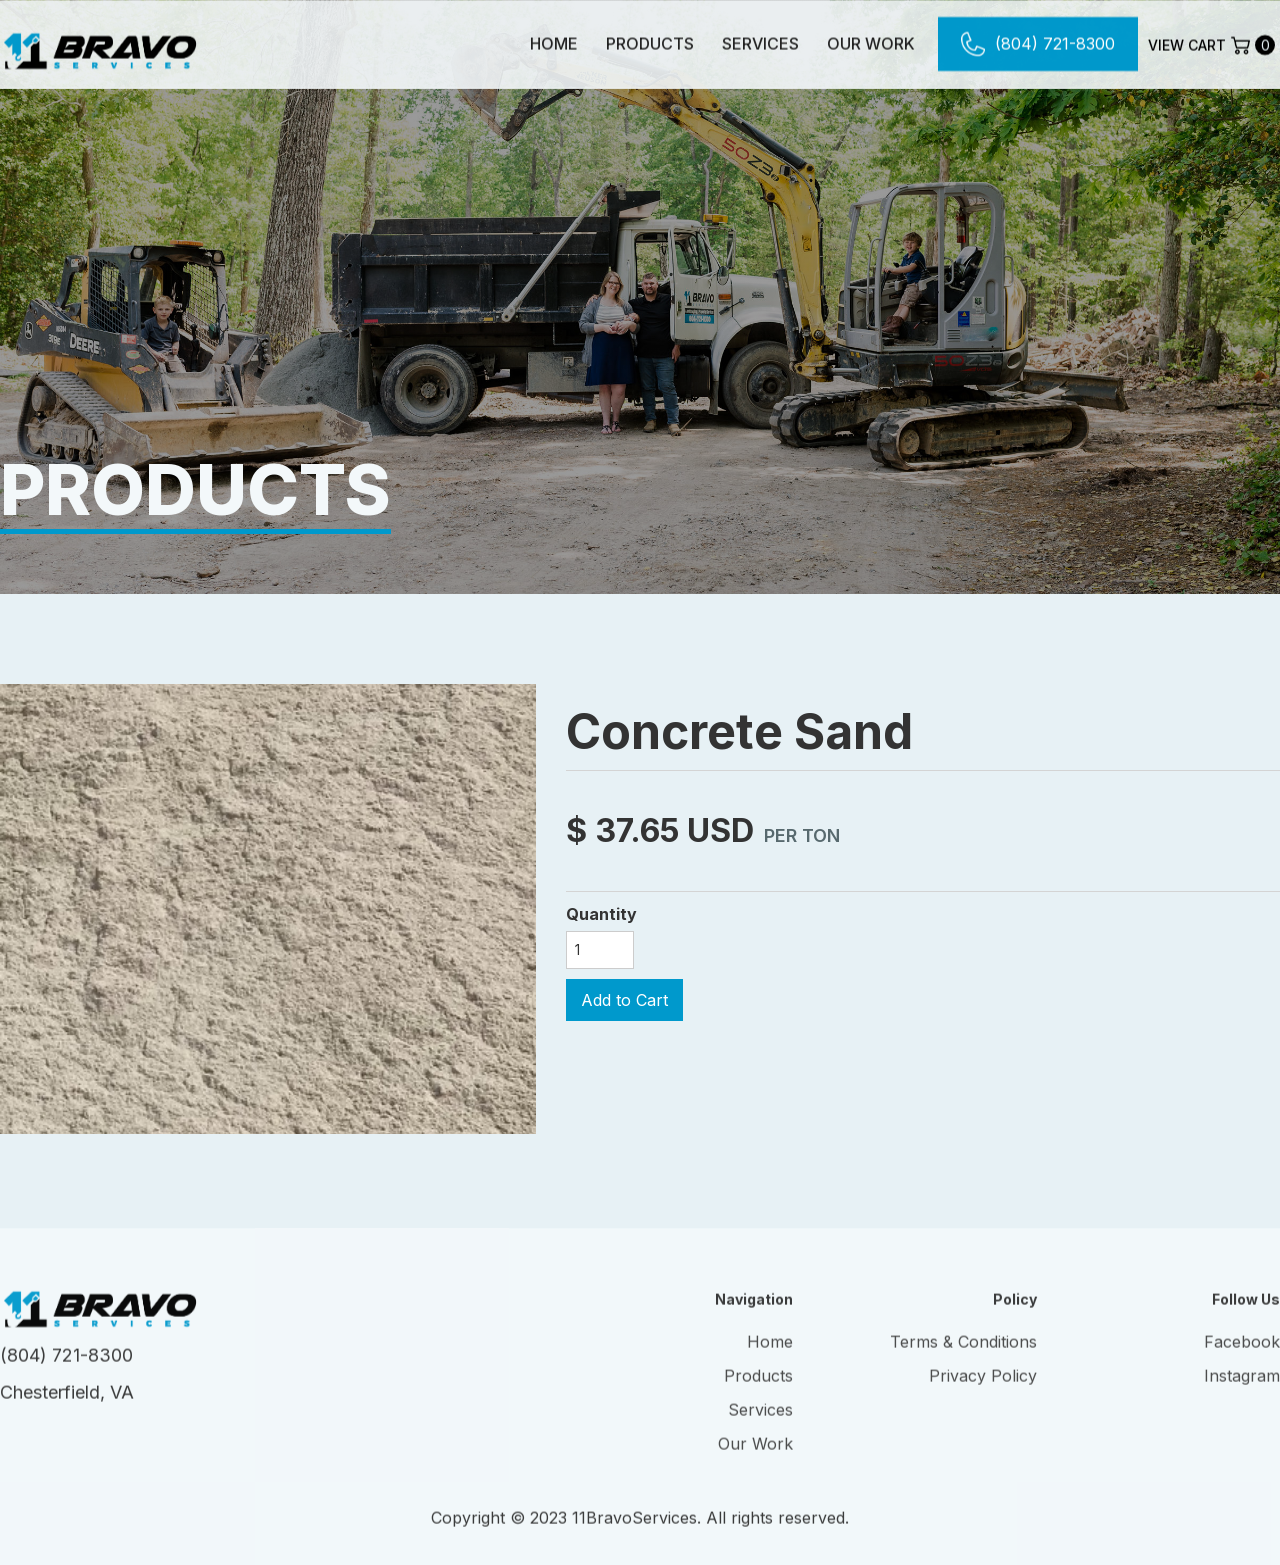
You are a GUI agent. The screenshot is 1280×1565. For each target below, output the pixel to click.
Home (554, 43)
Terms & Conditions (963, 1356)
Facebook (1242, 1356)
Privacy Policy (983, 1390)
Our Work (871, 43)
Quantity (601, 914)
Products (650, 43)
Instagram (1242, 1390)
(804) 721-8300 (66, 1369)
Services (760, 43)
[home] (100, 43)
